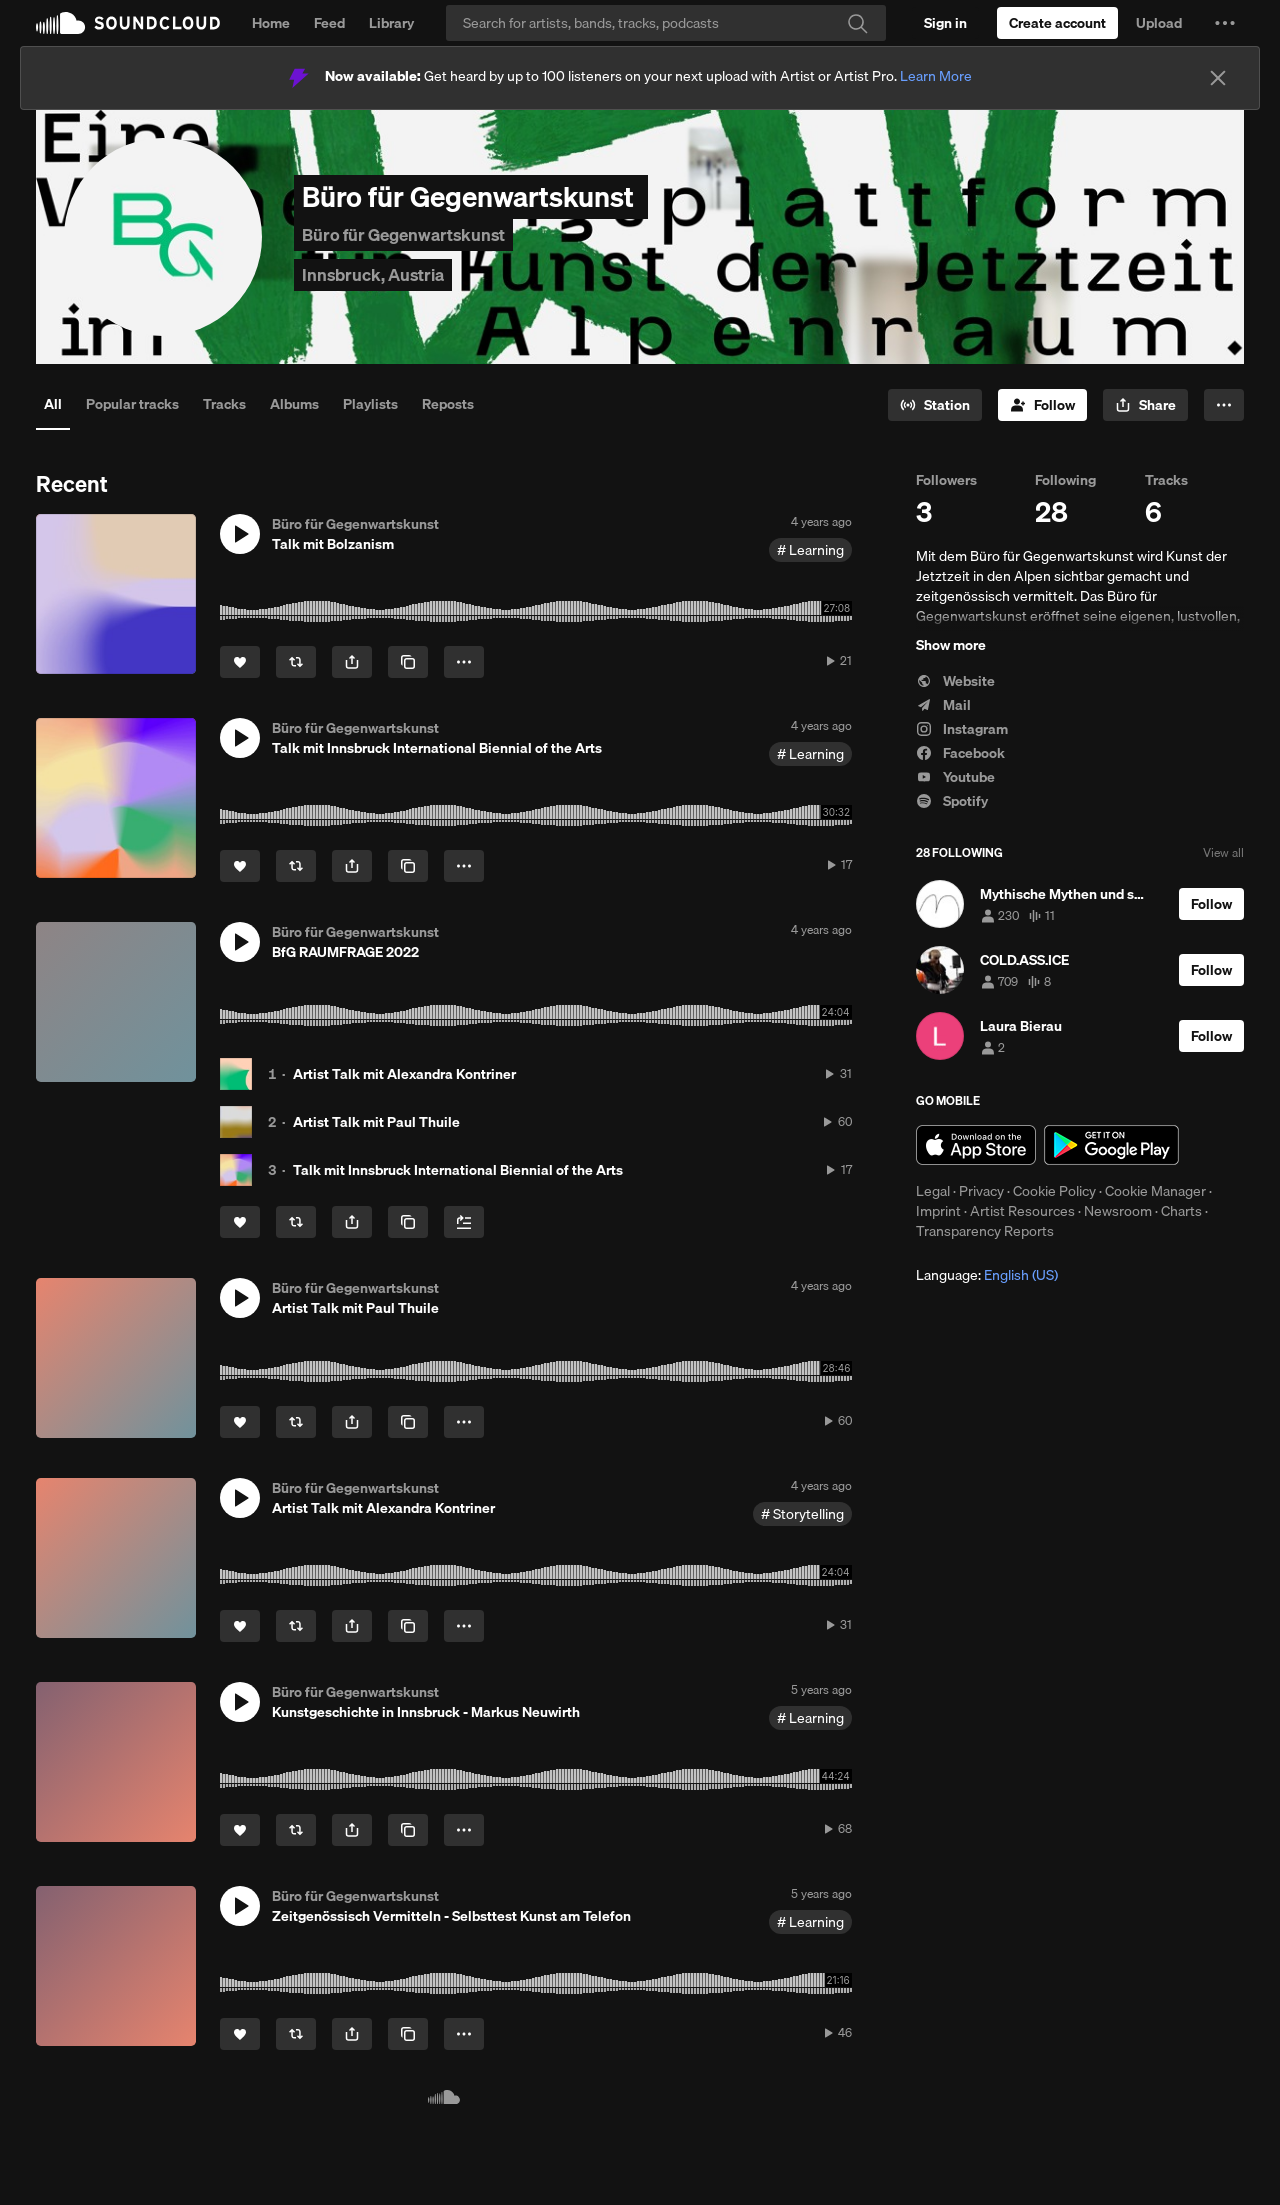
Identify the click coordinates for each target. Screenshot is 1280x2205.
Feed (329, 23)
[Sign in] (945, 23)
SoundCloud (128, 23)
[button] (1225, 23)
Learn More (936, 76)
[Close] (1218, 78)
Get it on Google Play (1111, 1145)
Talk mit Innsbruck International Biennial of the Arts (458, 1170)
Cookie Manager (1155, 1191)
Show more (951, 645)
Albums (294, 404)
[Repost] (296, 662)
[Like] (240, 662)
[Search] (666, 23)
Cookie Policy (1054, 1191)
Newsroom (1118, 1211)
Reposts (448, 404)
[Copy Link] (408, 662)
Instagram (962, 729)
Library (391, 23)
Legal (933, 1191)
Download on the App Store (976, 1145)
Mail (943, 705)
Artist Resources (1022, 1211)
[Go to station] (935, 405)
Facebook (960, 753)
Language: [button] (987, 1275)
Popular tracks (132, 404)
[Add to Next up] (464, 1222)
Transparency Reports (985, 1231)
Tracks (224, 404)
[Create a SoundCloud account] (1057, 23)
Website (955, 681)
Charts (1181, 1211)
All (53, 404)
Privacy (981, 1191)
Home (271, 23)
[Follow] (1042, 405)
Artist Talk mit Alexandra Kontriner (404, 1074)
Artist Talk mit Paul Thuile (376, 1122)
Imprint (938, 1211)
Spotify (952, 801)
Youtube (955, 777)
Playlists (370, 404)
